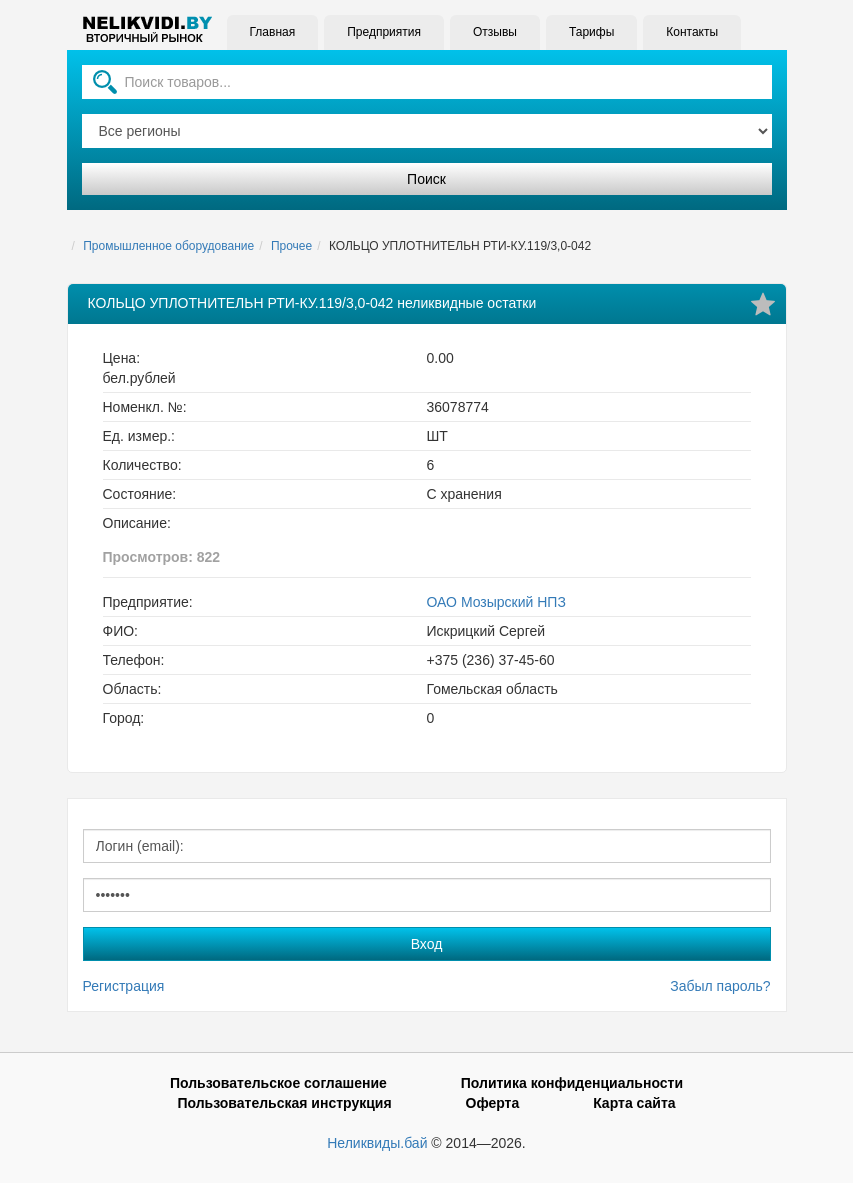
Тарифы (591, 32)
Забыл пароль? (720, 986)
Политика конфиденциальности (572, 1083)
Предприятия (384, 32)
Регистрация (124, 986)
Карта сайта (634, 1103)
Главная (273, 32)
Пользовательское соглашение (278, 1083)
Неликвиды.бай (377, 1143)
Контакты (692, 32)
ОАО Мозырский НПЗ (496, 602)
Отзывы (495, 32)
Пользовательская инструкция (284, 1103)
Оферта (493, 1103)
